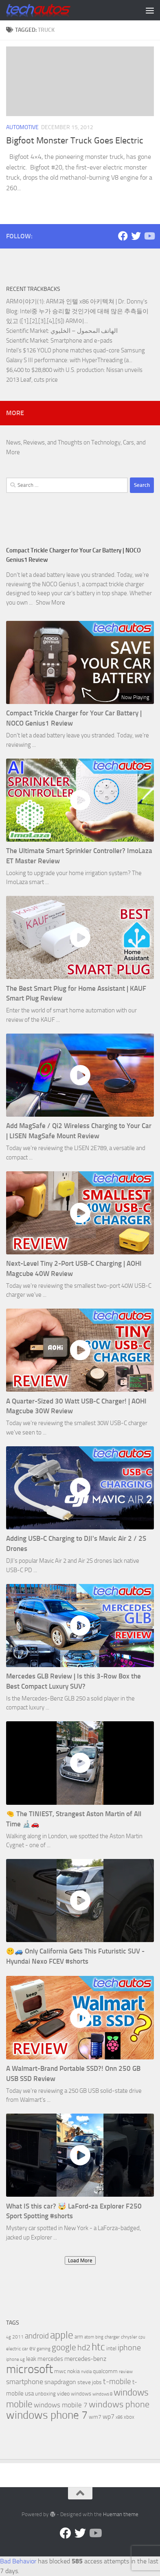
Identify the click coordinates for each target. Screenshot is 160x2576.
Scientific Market (27, 330)
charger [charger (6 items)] (112, 2337)
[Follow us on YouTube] (149, 236)
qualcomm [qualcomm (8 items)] (105, 2371)
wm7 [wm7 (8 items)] (95, 2416)
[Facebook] (123, 236)
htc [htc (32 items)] (98, 2347)
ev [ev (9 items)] (32, 2348)
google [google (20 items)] (64, 2347)
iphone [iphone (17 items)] (129, 2347)
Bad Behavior (18, 2561)
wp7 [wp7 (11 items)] (108, 2416)
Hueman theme (120, 2514)
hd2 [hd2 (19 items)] (83, 2347)
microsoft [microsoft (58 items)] (29, 2369)
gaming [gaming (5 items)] (43, 2349)
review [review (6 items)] (126, 2371)
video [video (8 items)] (63, 2393)
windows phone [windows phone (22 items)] (119, 2404)
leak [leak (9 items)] (31, 2359)
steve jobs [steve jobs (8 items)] (89, 2382)
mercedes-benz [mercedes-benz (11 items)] (85, 2359)
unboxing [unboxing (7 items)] (45, 2394)
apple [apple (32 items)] (61, 2335)
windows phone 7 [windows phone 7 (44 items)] (47, 2415)
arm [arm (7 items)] (79, 2337)
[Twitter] (136, 236)
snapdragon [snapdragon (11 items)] (60, 2382)
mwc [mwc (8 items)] (60, 2371)
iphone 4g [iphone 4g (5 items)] (15, 2359)
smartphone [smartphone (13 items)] (24, 2382)
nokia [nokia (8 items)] (73, 2371)
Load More (80, 2260)
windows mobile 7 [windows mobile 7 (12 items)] (61, 2405)
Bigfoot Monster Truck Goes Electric (74, 140)
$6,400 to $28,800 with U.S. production (55, 370)
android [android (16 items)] (37, 2336)
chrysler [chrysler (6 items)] (129, 2337)
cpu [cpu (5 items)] (141, 2337)
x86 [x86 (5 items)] (119, 2417)
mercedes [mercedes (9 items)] (50, 2359)
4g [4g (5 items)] (8, 2337)
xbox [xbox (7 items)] (129, 2417)
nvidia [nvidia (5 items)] (86, 2371)
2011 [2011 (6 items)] (18, 2337)
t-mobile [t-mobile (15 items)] (117, 2381)
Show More (50, 602)
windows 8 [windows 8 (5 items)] (102, 2394)
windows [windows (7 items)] (81, 2394)
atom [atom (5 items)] (89, 2337)
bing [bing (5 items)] (99, 2337)
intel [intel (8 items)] (111, 2348)
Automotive (22, 127)
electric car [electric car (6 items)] (17, 2349)
